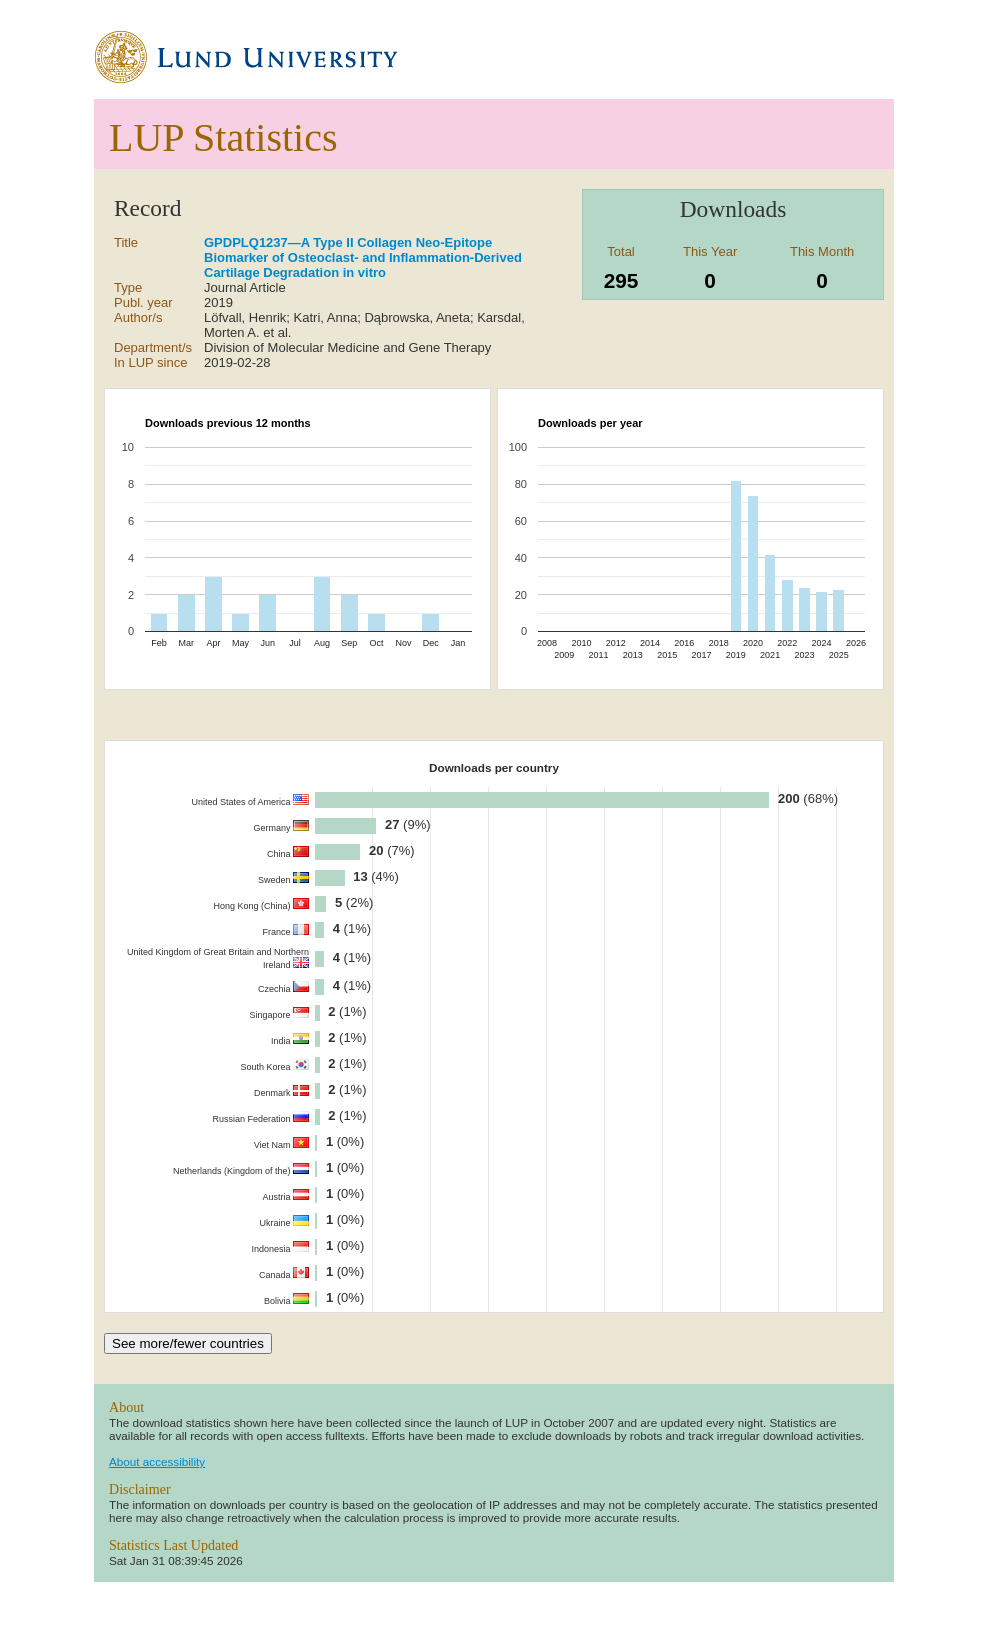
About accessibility (157, 1461)
